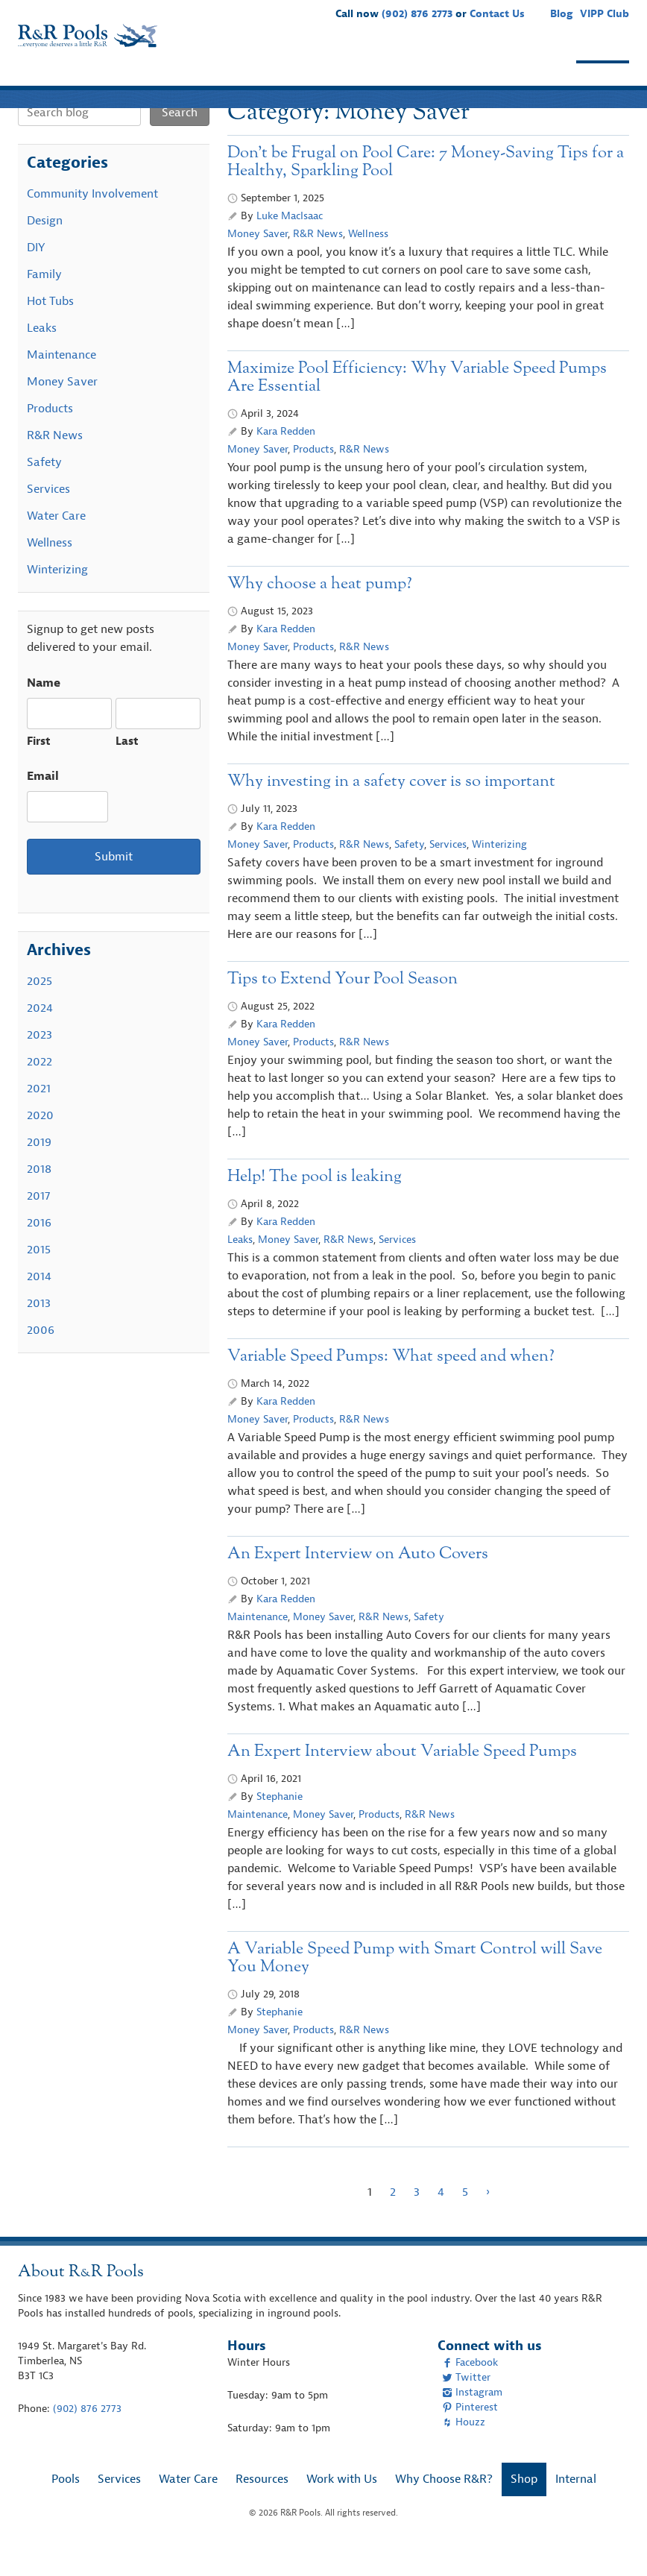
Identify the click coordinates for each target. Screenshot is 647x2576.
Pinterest (470, 2436)
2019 (39, 1171)
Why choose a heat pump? (319, 613)
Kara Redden (285, 460)
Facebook (470, 2391)
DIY (36, 276)
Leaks (240, 1268)
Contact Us (497, 13)
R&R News (318, 262)
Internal (575, 2508)
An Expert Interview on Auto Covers (357, 1583)
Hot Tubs (50, 330)
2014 (39, 1305)
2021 (39, 1117)
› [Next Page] (488, 2221)
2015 (39, 1278)
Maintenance (257, 1646)
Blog (561, 13)
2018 (39, 1198)
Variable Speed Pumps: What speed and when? (391, 1385)
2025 (39, 1010)
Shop (603, 80)
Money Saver (257, 262)
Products (313, 478)
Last (127, 770)
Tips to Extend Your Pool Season (342, 1008)
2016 (39, 1251)
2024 (40, 1037)
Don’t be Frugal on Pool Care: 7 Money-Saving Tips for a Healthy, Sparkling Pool (425, 191)
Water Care (192, 80)
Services (109, 80)
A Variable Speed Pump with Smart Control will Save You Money (414, 1987)
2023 (39, 1063)
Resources (282, 80)
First (39, 770)
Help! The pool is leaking (314, 1206)
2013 (39, 1332)
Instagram (472, 2421)
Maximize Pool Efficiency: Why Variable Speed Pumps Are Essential (417, 406)
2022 (39, 1090)
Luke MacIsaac (289, 245)
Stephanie (279, 1825)
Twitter (466, 2406)
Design (45, 249)
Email (43, 805)
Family (44, 303)
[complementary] (613, 2542)
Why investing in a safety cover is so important (393, 810)
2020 (40, 1144)
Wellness (368, 262)
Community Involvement (92, 222)
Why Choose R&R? (505, 80)
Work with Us (379, 80)
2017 (38, 1225)
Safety (409, 873)
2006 (40, 1359)
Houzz (463, 2451)
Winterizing (499, 873)
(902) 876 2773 (417, 13)
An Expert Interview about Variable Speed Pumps (402, 1780)
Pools (45, 80)
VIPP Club (604, 13)
